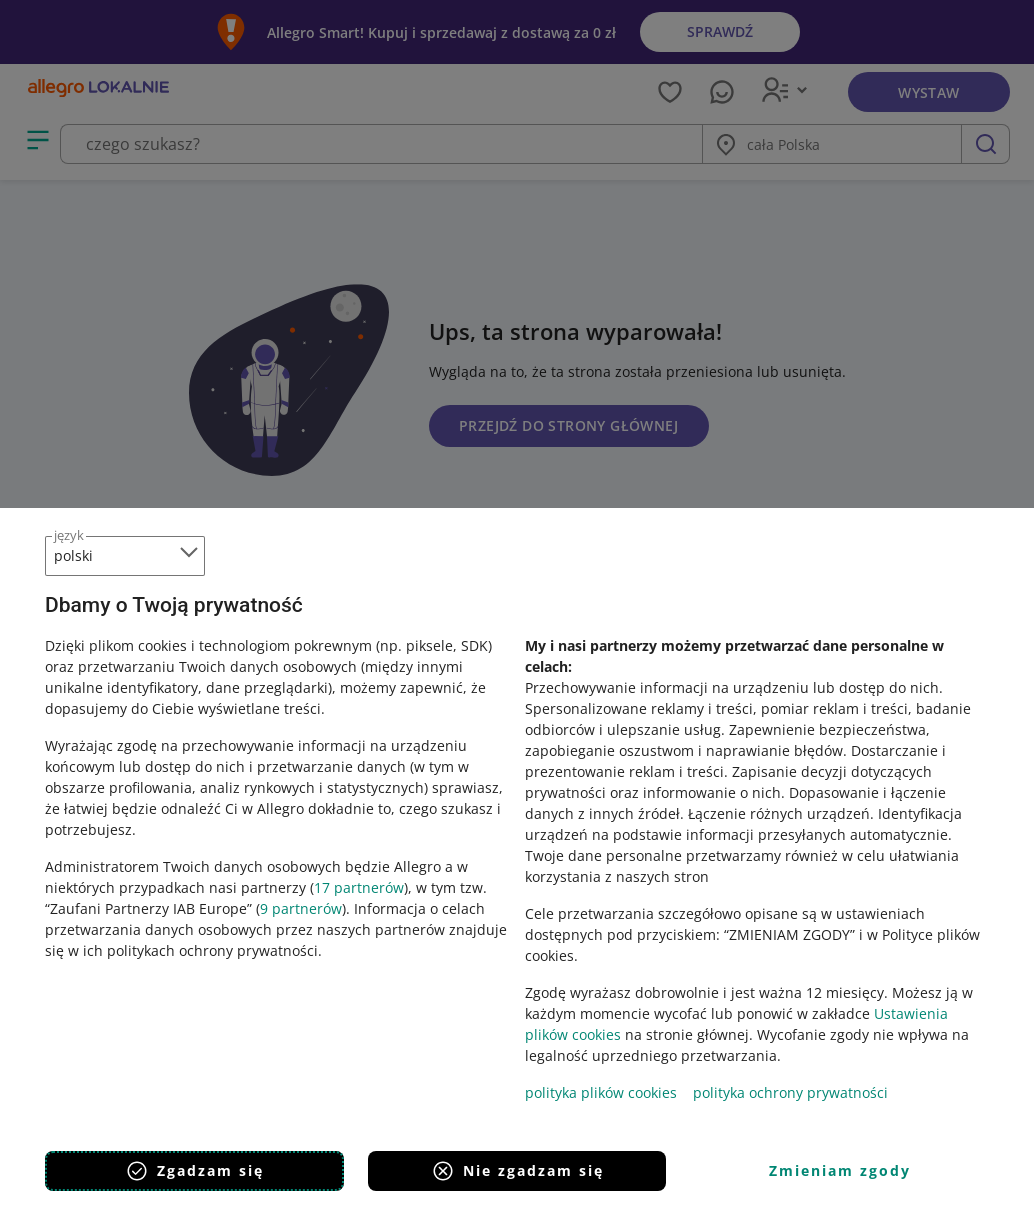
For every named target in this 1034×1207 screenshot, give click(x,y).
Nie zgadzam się (517, 1171)
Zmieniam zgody (840, 1170)
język (69, 535)
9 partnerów (301, 908)
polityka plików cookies (601, 1092)
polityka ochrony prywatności (790, 1092)
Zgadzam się (194, 1171)
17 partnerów (359, 887)
